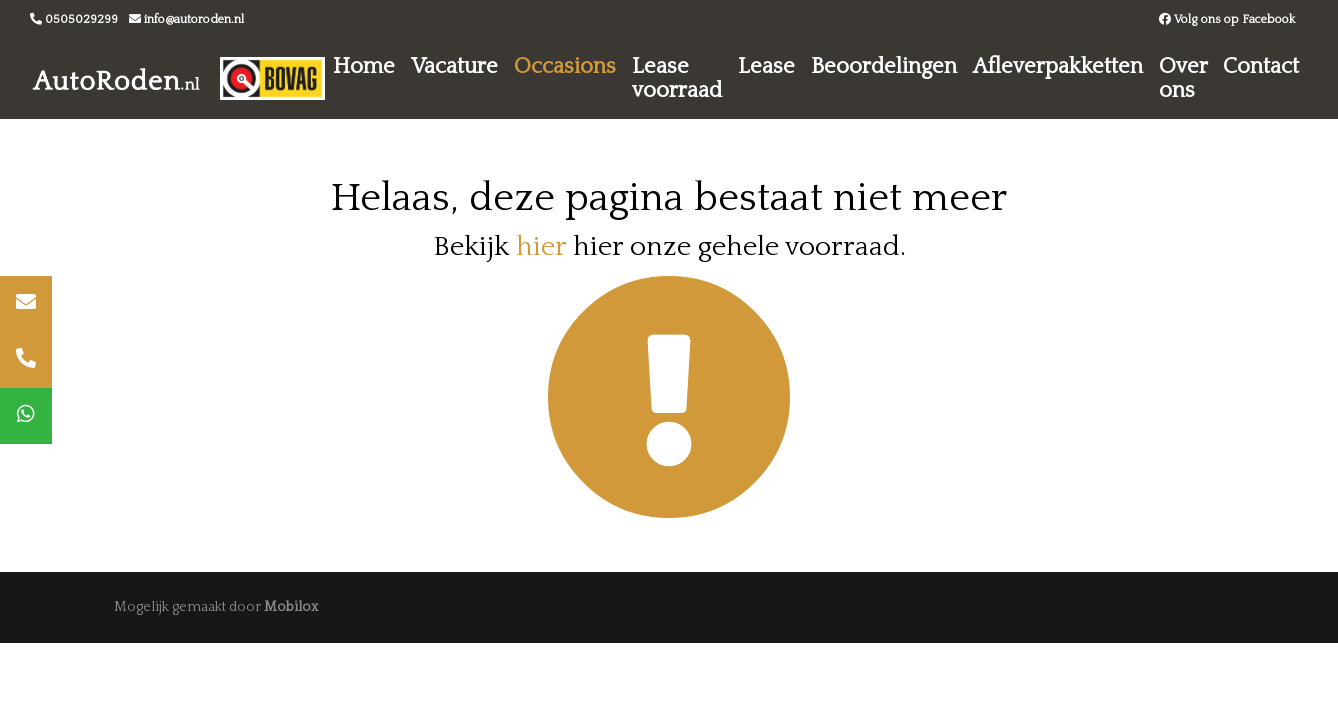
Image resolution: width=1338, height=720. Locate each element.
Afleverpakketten (1058, 66)
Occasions (565, 66)
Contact (1261, 66)
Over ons (1183, 78)
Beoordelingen (884, 66)
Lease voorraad (677, 78)
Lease (766, 66)
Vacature (454, 66)
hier (541, 246)
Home (364, 66)
